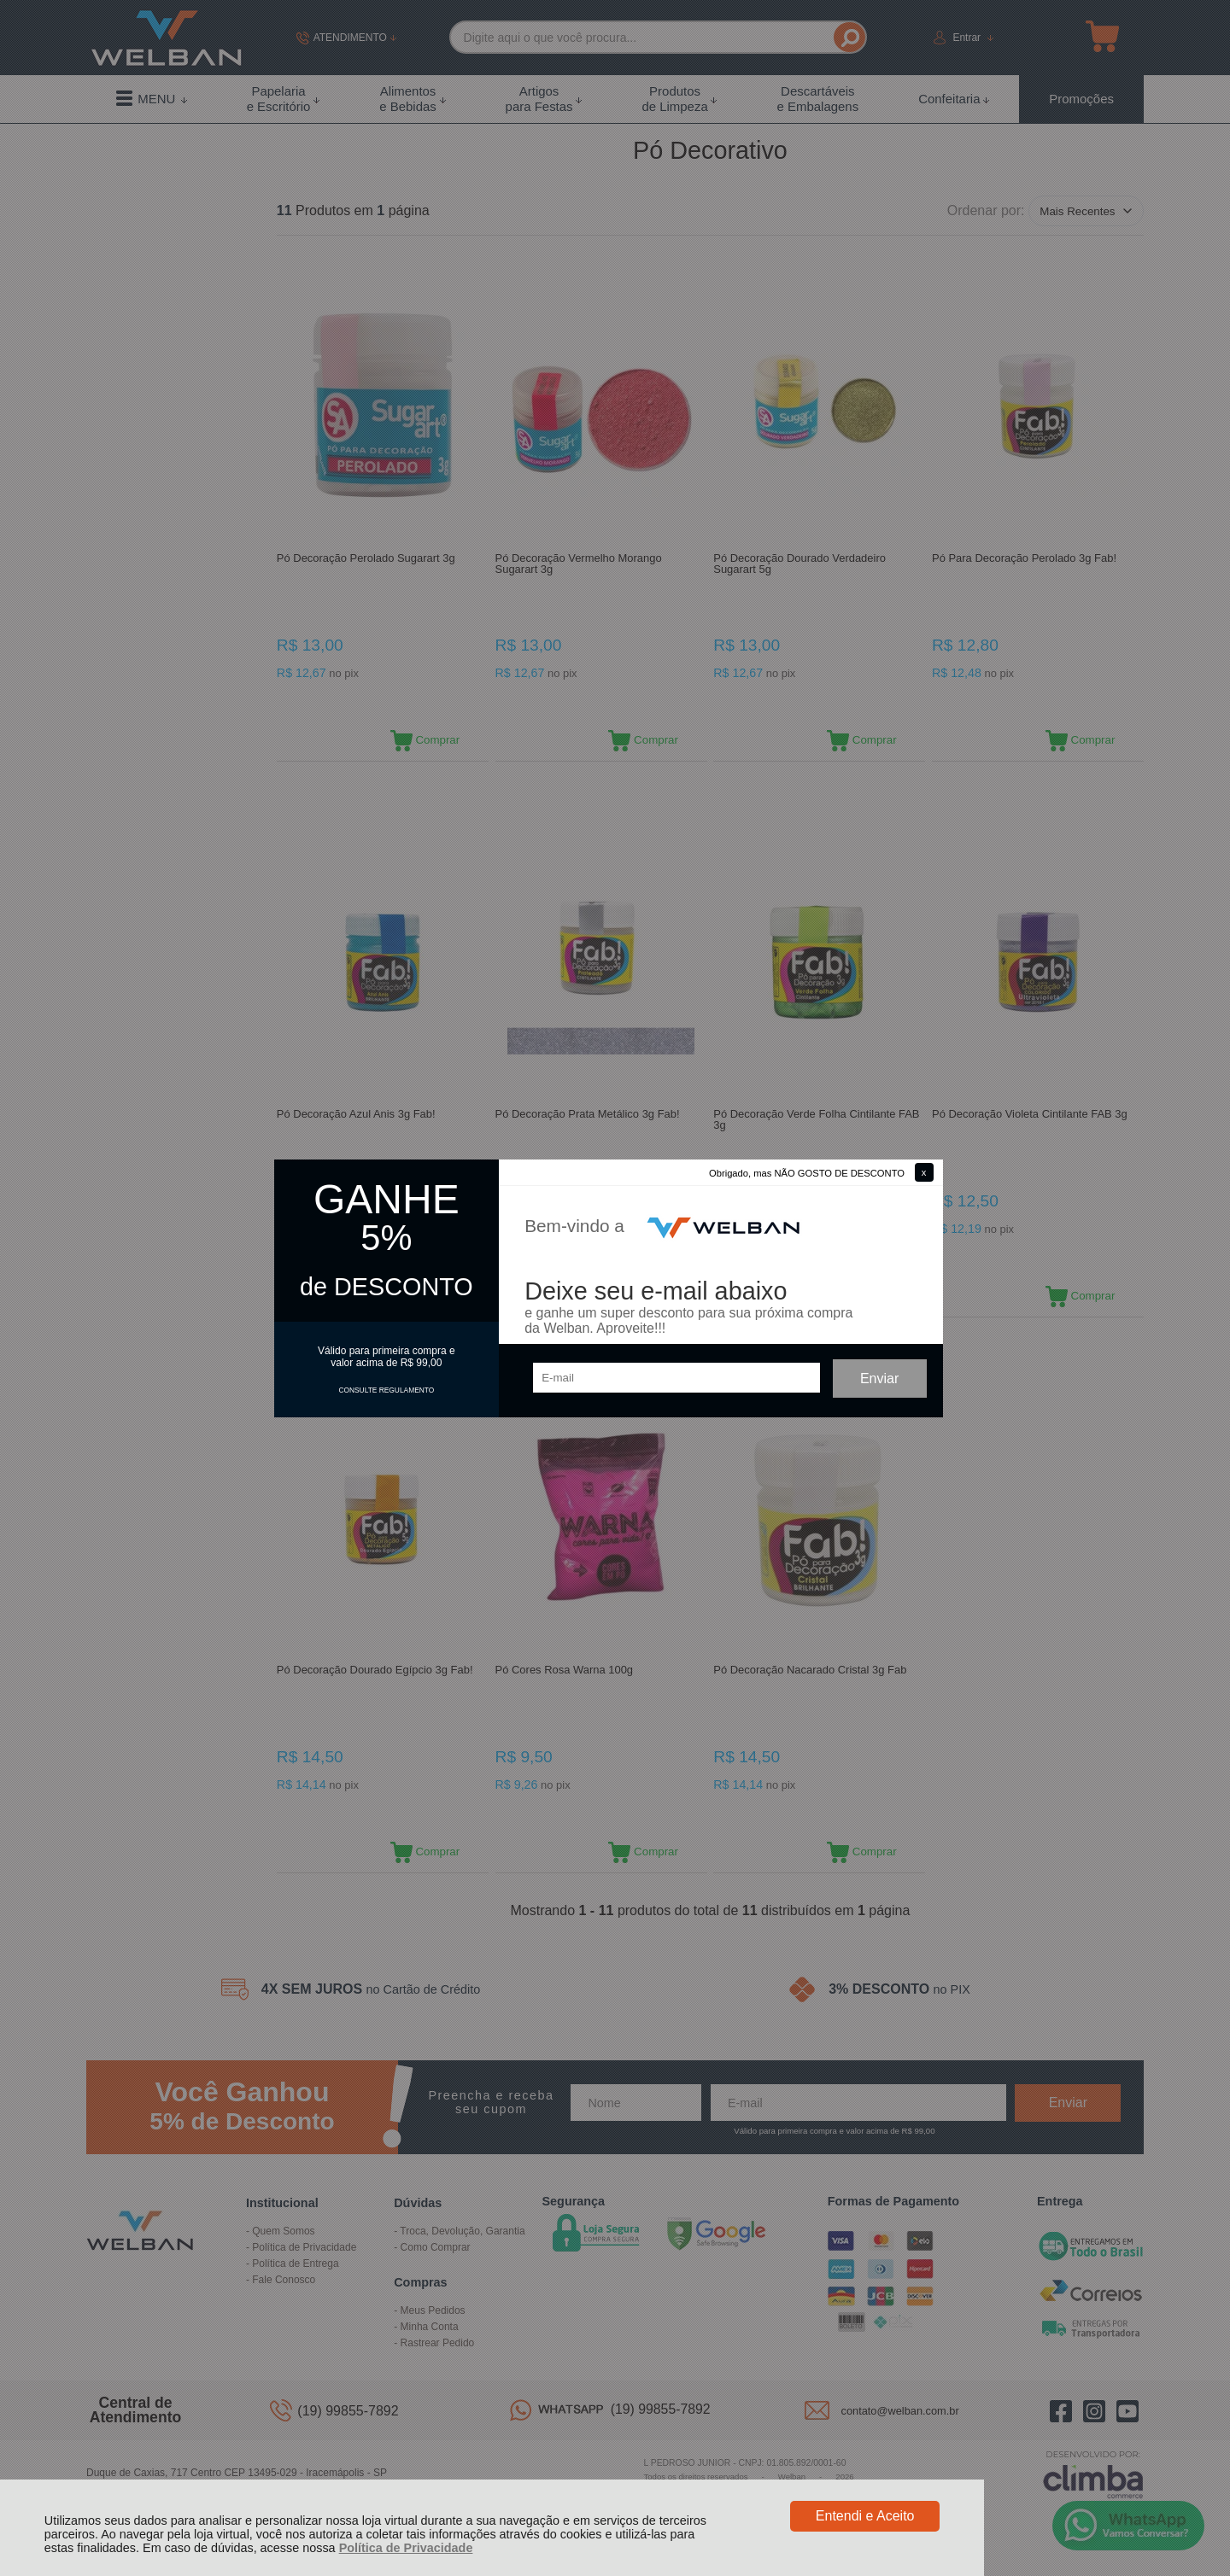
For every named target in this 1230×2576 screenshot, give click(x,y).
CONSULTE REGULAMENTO (386, 1390)
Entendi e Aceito (865, 2516)
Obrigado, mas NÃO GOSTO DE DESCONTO (807, 1173)
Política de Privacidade (406, 2548)
